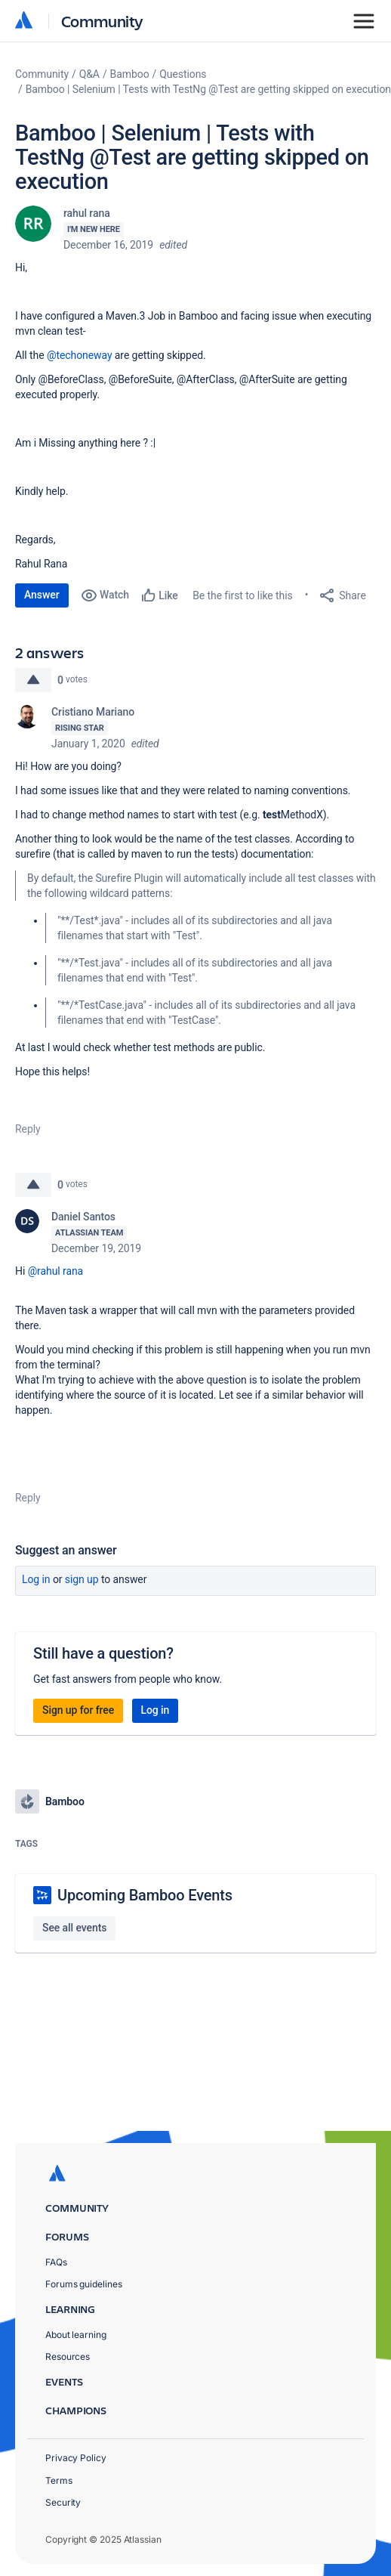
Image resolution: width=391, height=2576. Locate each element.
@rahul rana (55, 1271)
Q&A (89, 74)
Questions (182, 74)
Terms (58, 2480)
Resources (67, 2356)
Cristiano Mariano (92, 712)
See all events (74, 1928)
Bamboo (129, 74)
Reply (28, 1129)
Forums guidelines (83, 2284)
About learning (75, 2334)
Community (102, 21)
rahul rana (86, 213)
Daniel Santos (83, 1217)
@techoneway (79, 355)
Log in (36, 1579)
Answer (42, 595)
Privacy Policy (75, 2457)
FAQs (56, 2262)
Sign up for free (78, 1710)
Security (63, 2502)
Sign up (82, 1579)
